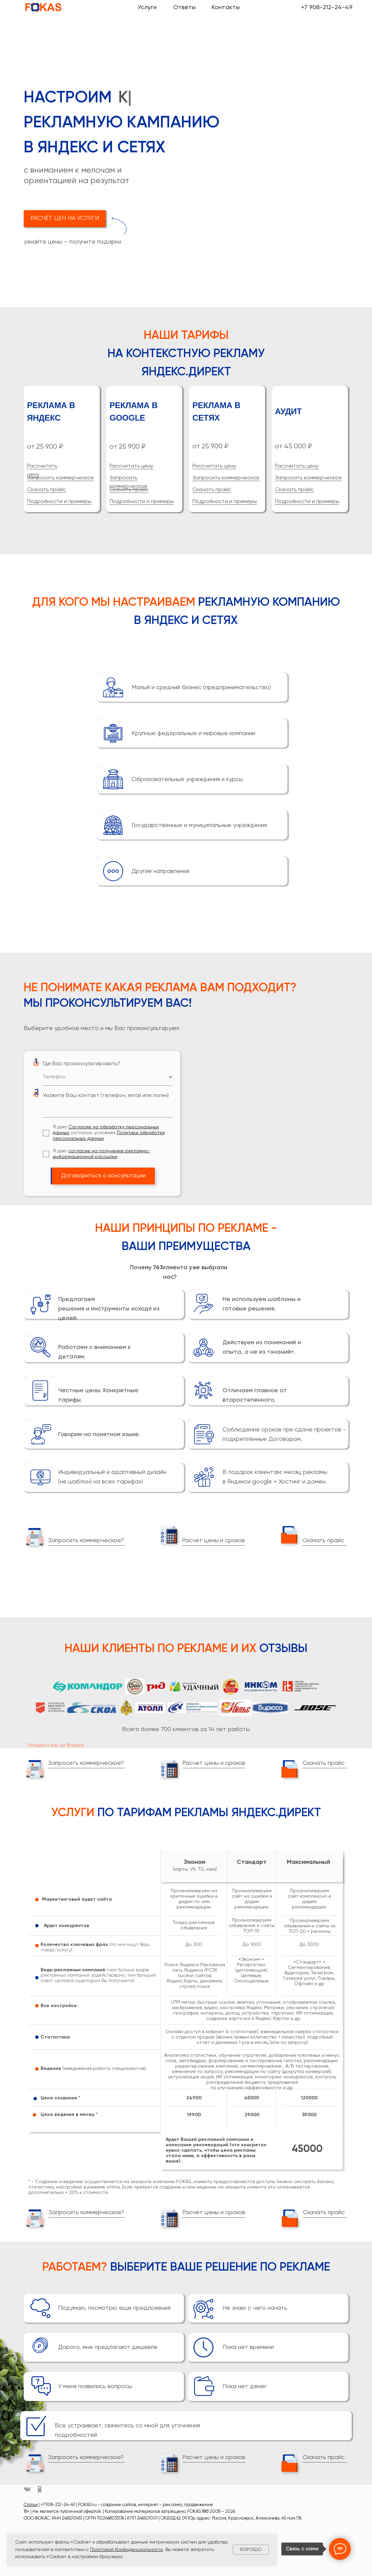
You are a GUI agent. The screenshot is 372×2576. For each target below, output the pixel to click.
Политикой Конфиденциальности (126, 2549)
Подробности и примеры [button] (59, 501)
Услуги (147, 7)
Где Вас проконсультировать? (81, 1064)
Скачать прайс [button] (46, 490)
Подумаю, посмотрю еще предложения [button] (114, 2308)
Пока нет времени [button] (248, 2347)
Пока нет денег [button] (245, 2386)
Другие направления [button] (160, 871)
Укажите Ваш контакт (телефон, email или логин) (106, 1095)
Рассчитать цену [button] (131, 466)
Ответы (184, 7)
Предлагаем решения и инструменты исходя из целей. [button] (109, 1308)
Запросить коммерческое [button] (60, 478)
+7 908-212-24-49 (326, 7)
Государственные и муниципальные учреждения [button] (199, 825)
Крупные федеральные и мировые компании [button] (193, 733)
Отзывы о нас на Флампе (55, 1745)
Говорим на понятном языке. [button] (99, 1434)
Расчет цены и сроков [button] (213, 1540)
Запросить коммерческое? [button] (86, 1540)
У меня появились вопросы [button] (95, 2386)
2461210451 (72, 2518)
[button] (65, 218)
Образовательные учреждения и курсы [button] (187, 779)
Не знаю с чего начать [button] (255, 2308)
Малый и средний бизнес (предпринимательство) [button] (201, 687)
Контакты (226, 7)
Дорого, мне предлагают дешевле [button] (108, 2347)
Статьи (31, 2505)
